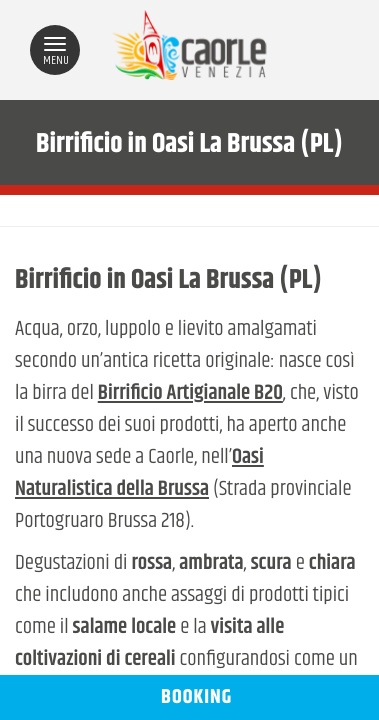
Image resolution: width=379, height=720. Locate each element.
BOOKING (189, 697)
